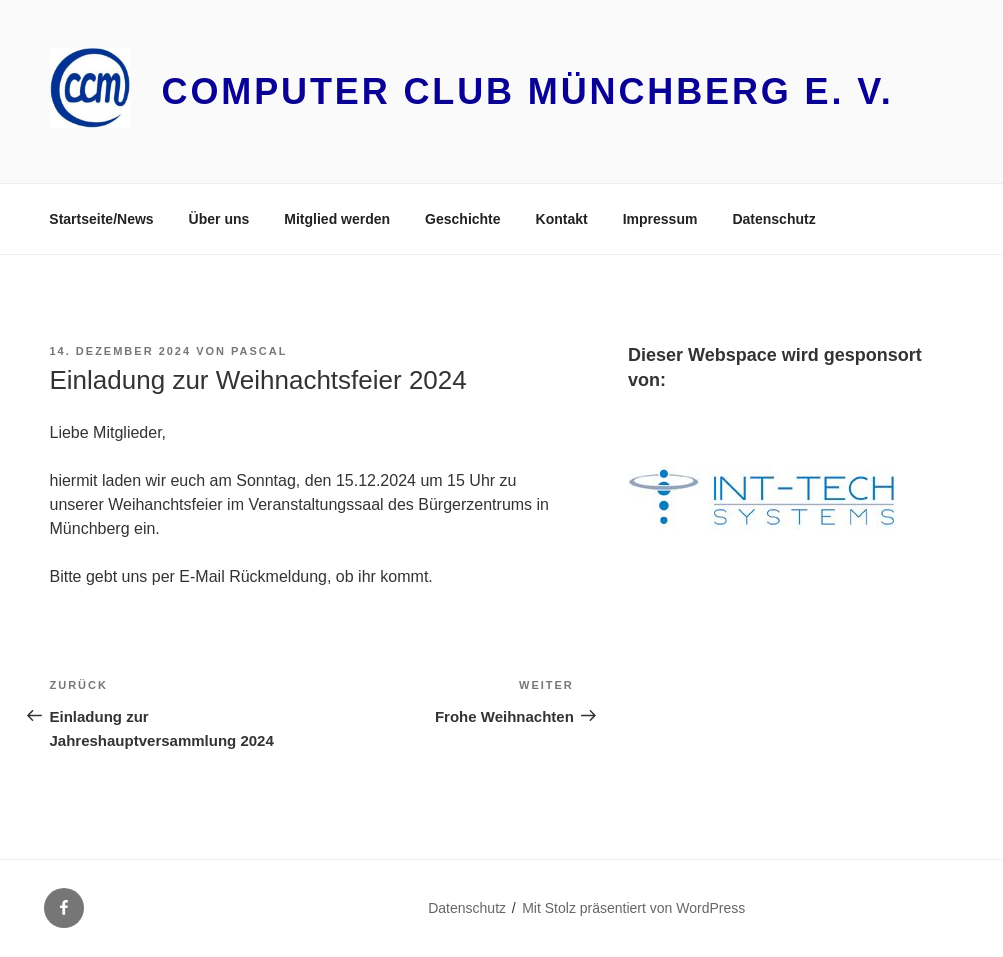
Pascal (259, 351)
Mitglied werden (337, 219)
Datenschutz (773, 219)
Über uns (219, 219)
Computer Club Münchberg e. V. (528, 91)
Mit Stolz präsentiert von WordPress (633, 908)
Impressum (660, 219)
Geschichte (462, 219)
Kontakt (562, 219)
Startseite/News (101, 219)
